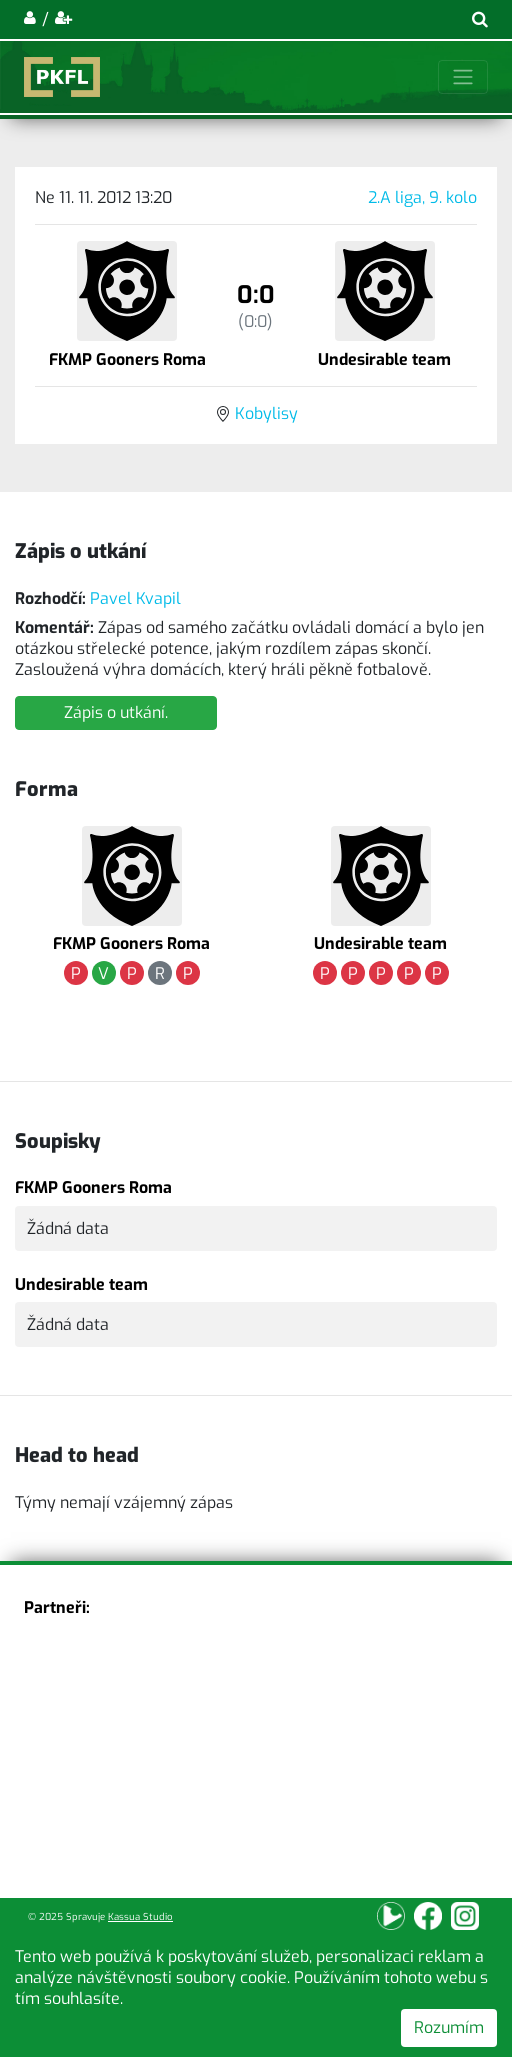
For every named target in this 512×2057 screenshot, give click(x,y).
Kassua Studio (140, 1916)
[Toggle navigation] (463, 77)
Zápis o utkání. (116, 712)
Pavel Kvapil (135, 598)
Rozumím (449, 2027)
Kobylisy (266, 413)
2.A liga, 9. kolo (422, 197)
